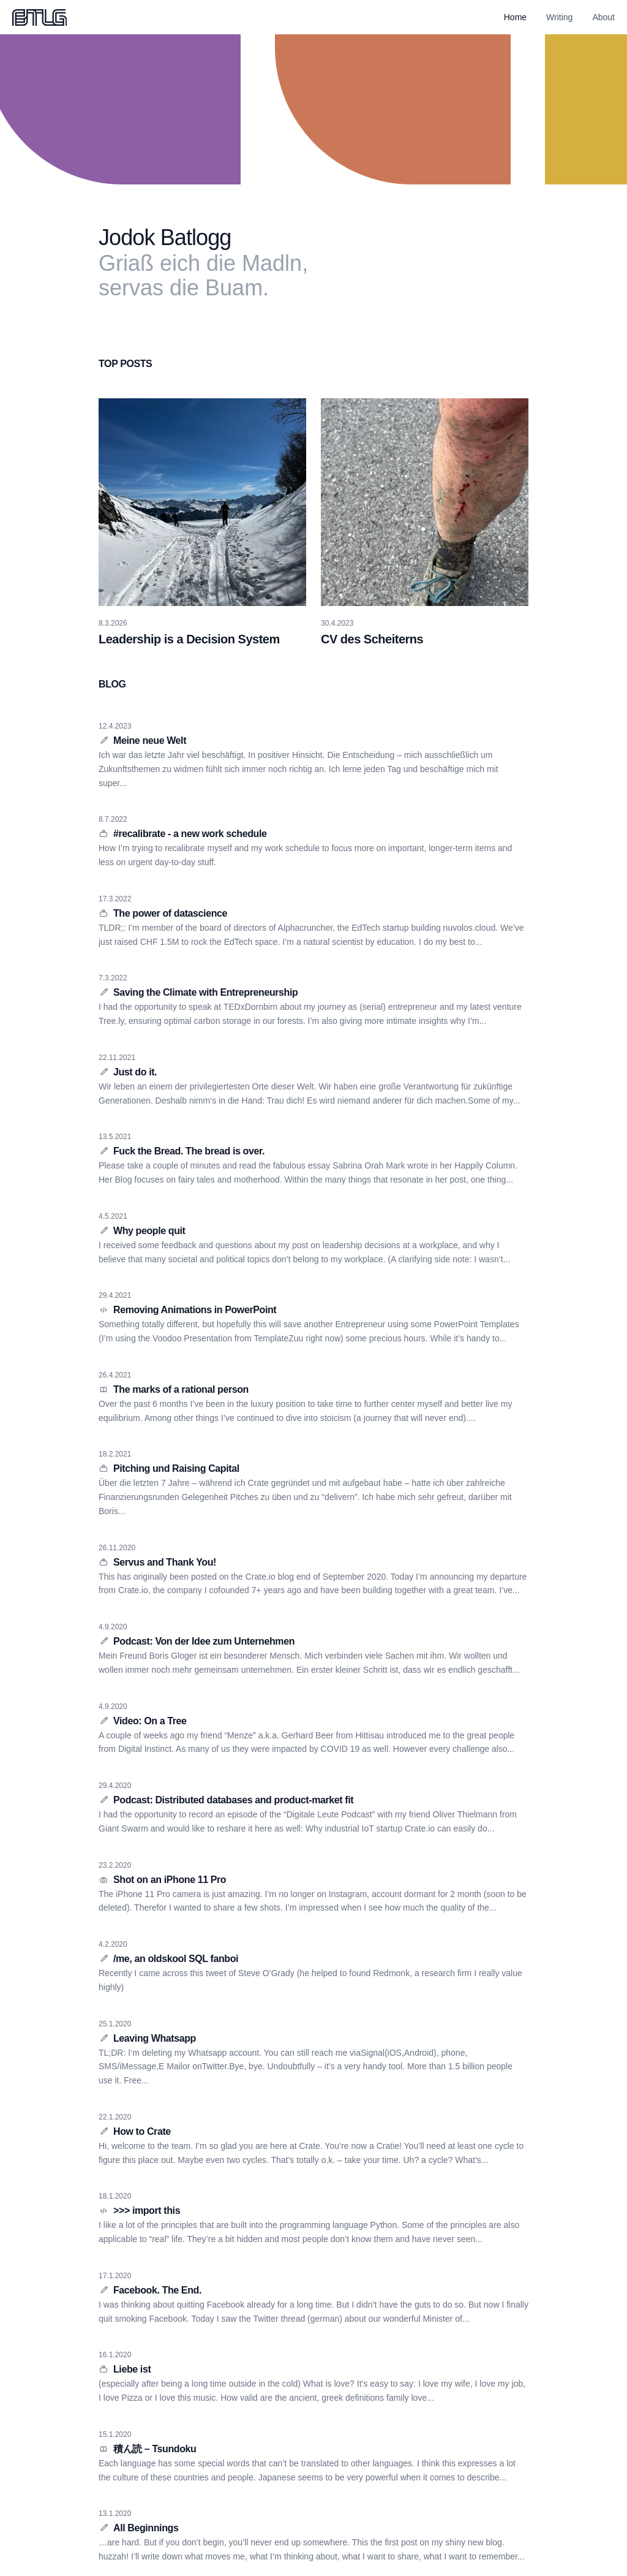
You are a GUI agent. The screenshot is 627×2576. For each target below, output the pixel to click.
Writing (559, 17)
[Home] (39, 17)
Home (515, 17)
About (603, 17)
